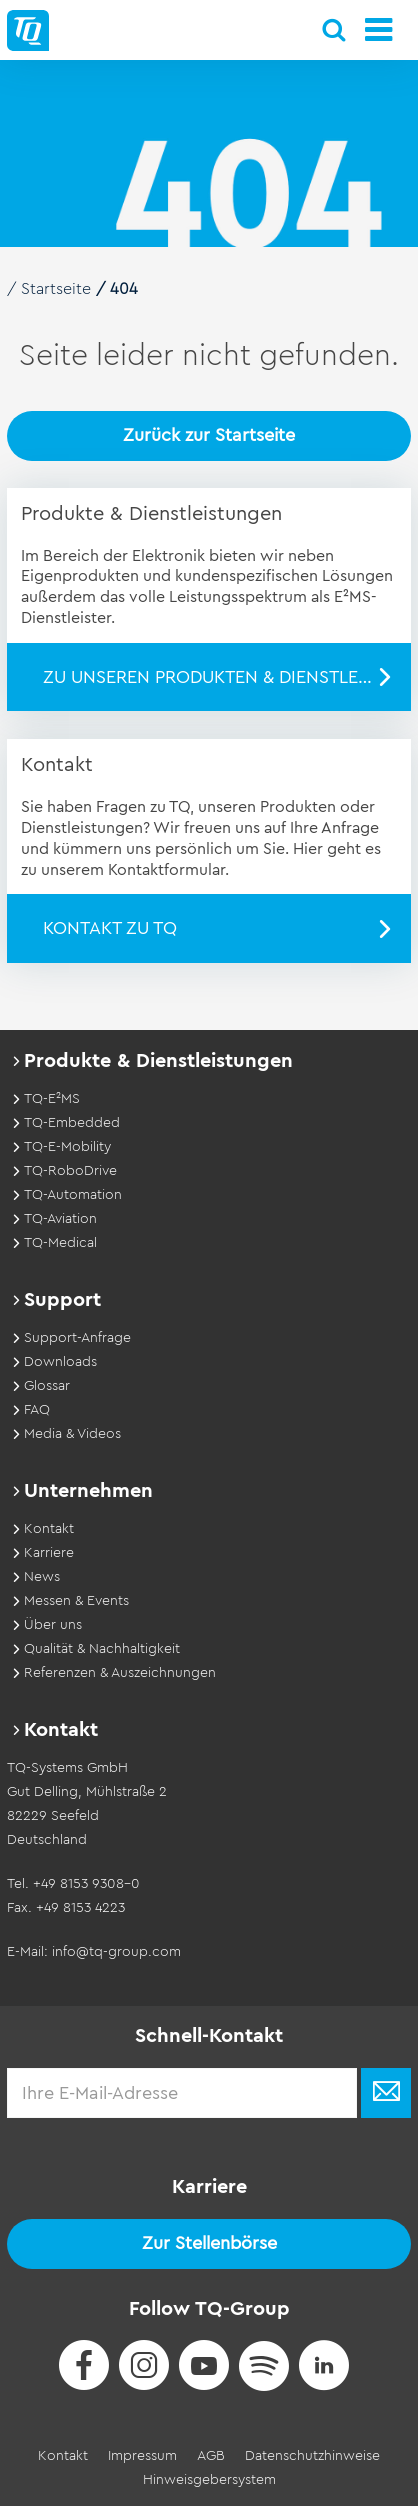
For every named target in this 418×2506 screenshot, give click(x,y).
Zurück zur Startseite (209, 435)
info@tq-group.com (116, 1952)
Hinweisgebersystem (209, 2480)
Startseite (56, 289)
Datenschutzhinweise (312, 2456)
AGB (211, 2456)
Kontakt (63, 2456)
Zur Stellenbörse (209, 2243)
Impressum (142, 2456)
